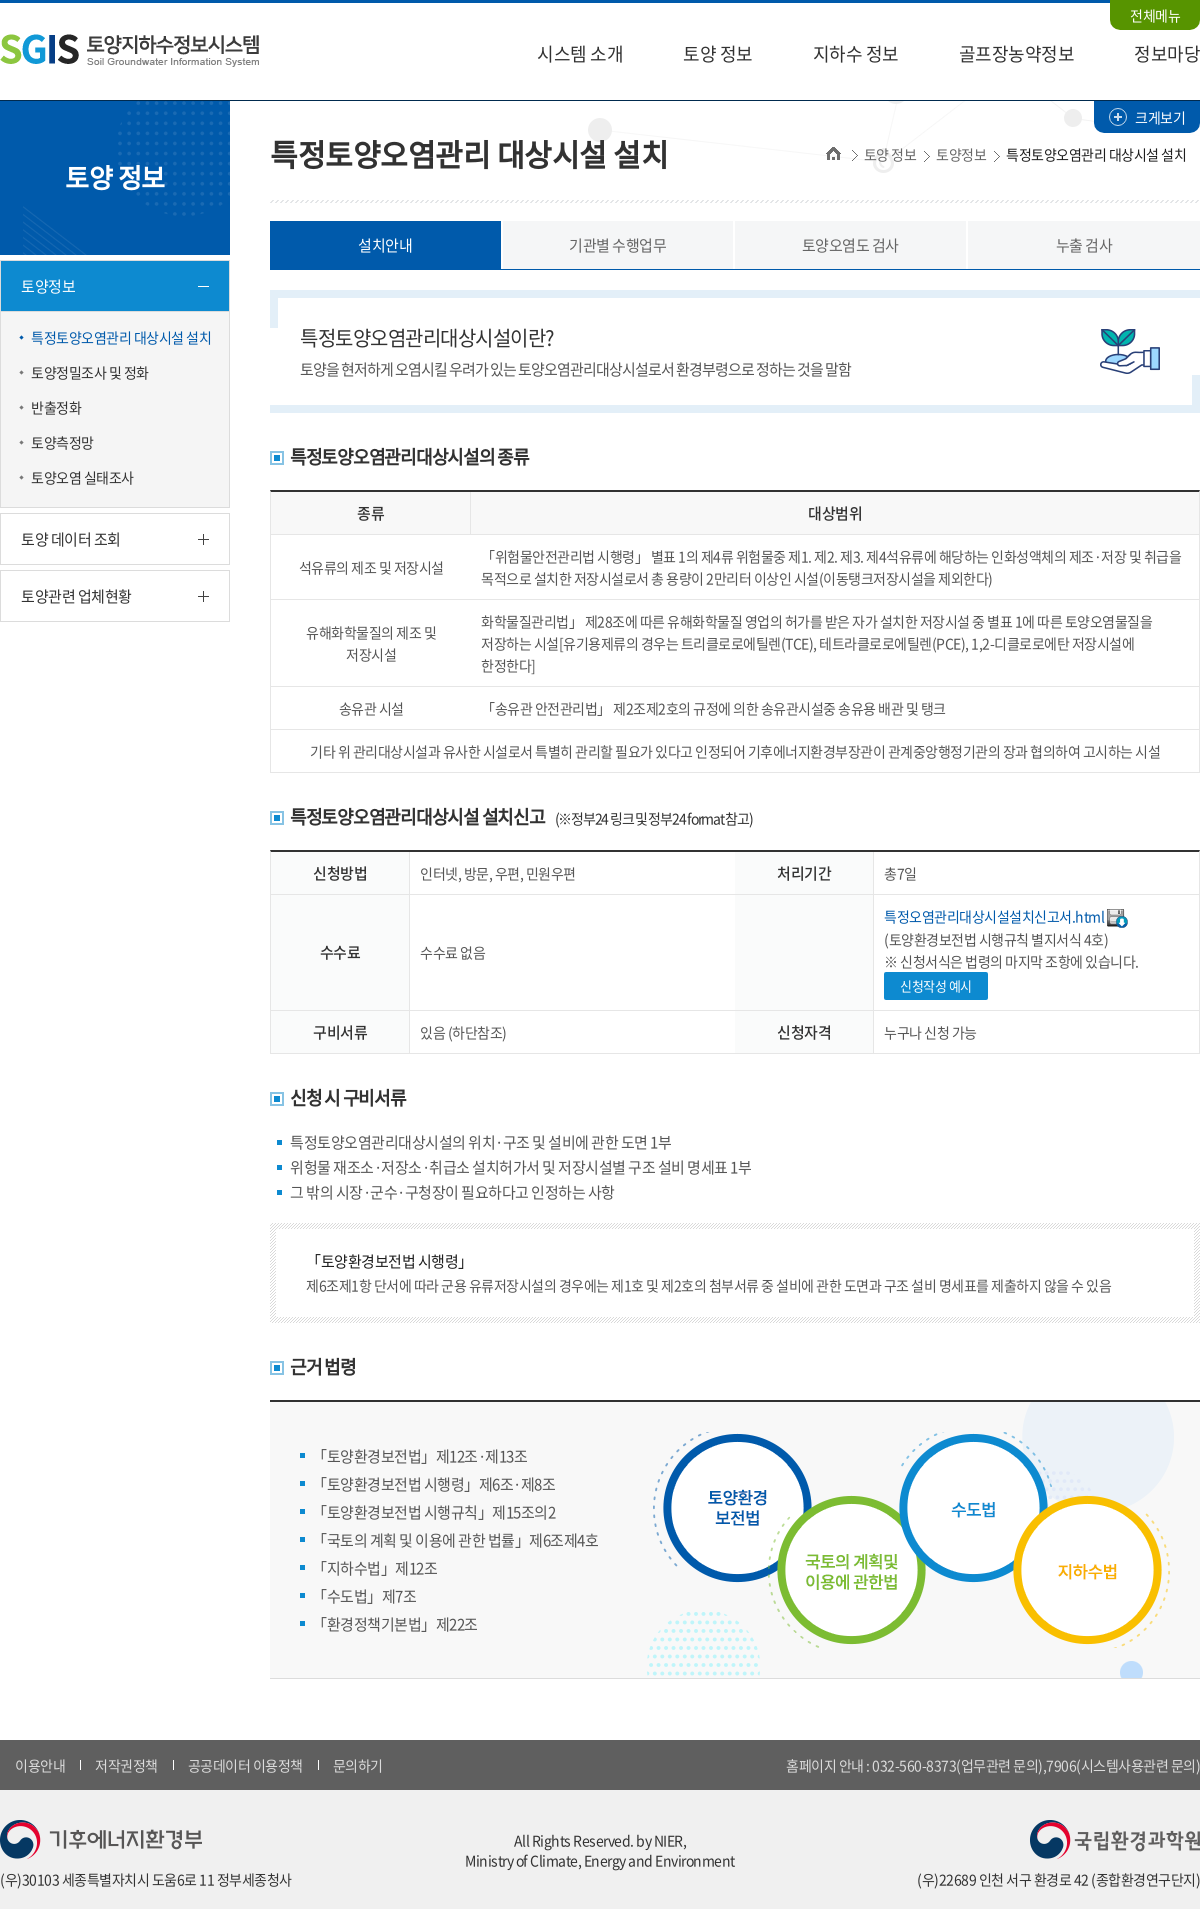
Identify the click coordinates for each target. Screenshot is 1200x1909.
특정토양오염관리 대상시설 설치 (121, 337)
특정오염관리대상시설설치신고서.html (994, 916)
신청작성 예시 (936, 985)
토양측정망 (62, 442)
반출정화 (56, 407)
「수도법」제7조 (364, 1596)
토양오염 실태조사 (82, 477)
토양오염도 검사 (850, 245)
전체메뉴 (1155, 15)
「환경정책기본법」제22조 (395, 1624)
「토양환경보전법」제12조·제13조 (419, 1456)
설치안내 (385, 245)
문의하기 (358, 1765)
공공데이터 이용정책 (245, 1765)
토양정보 (48, 286)
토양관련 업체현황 (76, 596)
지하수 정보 (856, 53)
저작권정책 (126, 1765)
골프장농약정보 (1017, 53)
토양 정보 (718, 53)
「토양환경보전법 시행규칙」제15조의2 (433, 1512)
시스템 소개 (580, 53)
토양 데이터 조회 (71, 539)
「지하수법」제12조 (374, 1568)
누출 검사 (1084, 245)
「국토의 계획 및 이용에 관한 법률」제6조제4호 (455, 1540)
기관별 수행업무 (617, 245)
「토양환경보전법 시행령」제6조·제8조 (433, 1484)
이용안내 (40, 1765)
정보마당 (1167, 53)
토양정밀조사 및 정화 (90, 372)
